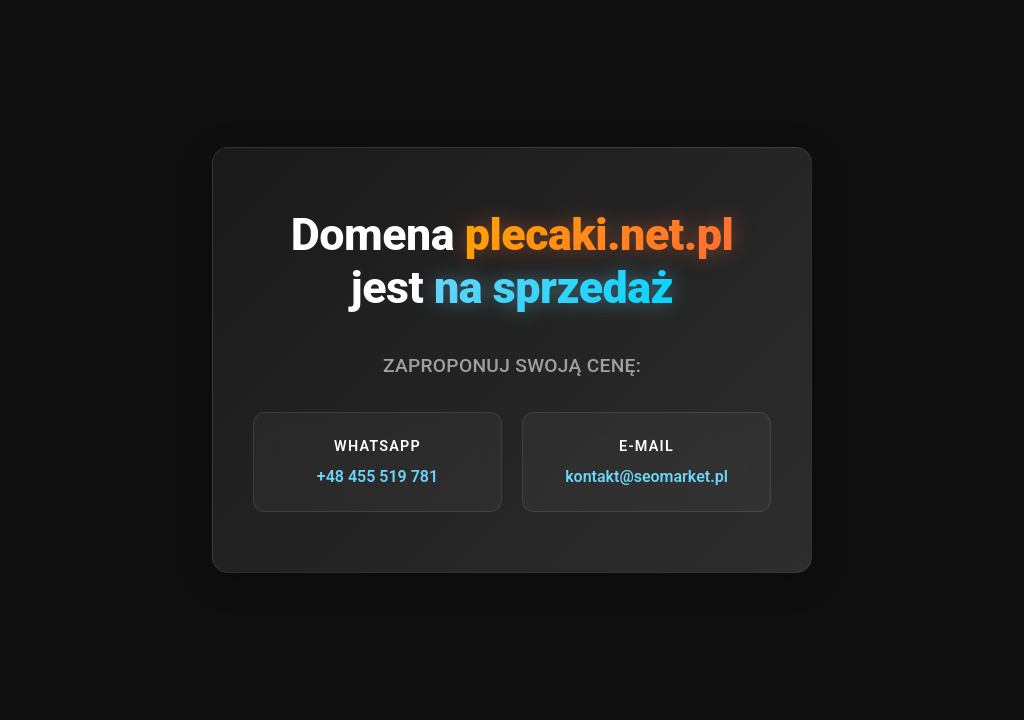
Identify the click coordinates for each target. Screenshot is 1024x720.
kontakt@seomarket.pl (646, 476)
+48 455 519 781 (377, 476)
